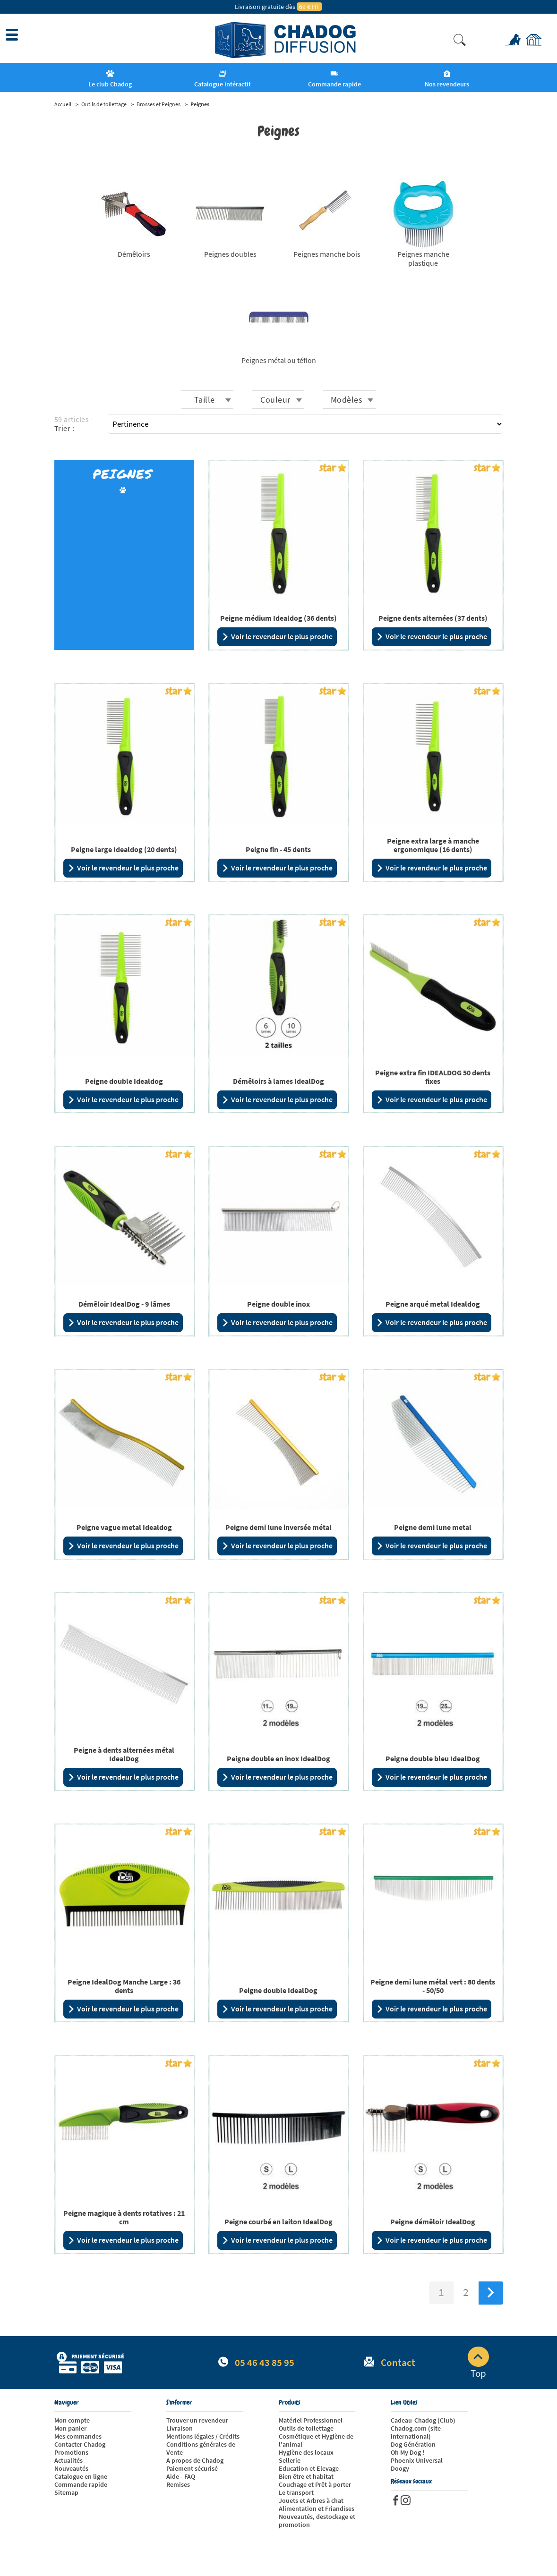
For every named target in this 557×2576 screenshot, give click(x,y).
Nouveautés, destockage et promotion (317, 2520)
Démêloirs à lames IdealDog (278, 1081)
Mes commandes (78, 2436)
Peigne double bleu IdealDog (433, 1758)
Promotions (71, 2452)
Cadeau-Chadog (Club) (423, 2420)
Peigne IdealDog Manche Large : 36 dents (124, 1986)
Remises (178, 2484)
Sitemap (66, 2492)
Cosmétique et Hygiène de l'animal (316, 2440)
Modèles (347, 399)
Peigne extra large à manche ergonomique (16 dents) (433, 845)
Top (478, 2363)
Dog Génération (413, 2444)
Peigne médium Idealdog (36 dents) (278, 618)
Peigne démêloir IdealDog (432, 2221)
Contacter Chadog (79, 2444)
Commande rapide (80, 2484)
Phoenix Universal (417, 2460)
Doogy (400, 2468)
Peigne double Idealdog (124, 1081)
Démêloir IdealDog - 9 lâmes (124, 1304)
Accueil (62, 104)
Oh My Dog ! (407, 2452)
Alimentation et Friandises (316, 2508)
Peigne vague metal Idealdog (124, 1527)
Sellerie (289, 2460)
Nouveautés (71, 2468)
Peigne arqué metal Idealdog (433, 1304)
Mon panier (70, 2428)
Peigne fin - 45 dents (278, 849)
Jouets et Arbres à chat (311, 2500)
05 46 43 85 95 (264, 2362)
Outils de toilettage (104, 104)
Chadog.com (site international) (416, 2432)
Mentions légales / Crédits (203, 2436)
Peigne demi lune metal (432, 1527)
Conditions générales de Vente (200, 2448)
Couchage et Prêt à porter (315, 2484)
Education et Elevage (309, 2468)
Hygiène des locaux (306, 2452)
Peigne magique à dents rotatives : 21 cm (124, 2217)
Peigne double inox (278, 1304)
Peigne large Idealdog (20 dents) (124, 849)
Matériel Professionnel (311, 2420)
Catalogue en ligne (80, 2476)
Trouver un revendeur (197, 2420)
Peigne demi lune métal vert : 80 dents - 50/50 (432, 1986)
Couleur (275, 399)
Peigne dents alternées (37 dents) (433, 618)
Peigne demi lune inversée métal (278, 1527)
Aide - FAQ (180, 2476)
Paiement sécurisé (192, 2468)
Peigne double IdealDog (278, 1990)
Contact (398, 2362)
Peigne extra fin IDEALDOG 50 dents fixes (432, 1077)
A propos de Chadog (194, 2460)
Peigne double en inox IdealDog (278, 1758)
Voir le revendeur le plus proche (277, 637)
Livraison (179, 2428)
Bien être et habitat (306, 2476)
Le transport (296, 2492)
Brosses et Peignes (158, 104)
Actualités (68, 2460)
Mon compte (72, 2420)
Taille (204, 399)
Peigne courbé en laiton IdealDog (278, 2221)
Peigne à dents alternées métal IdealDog (124, 1754)
